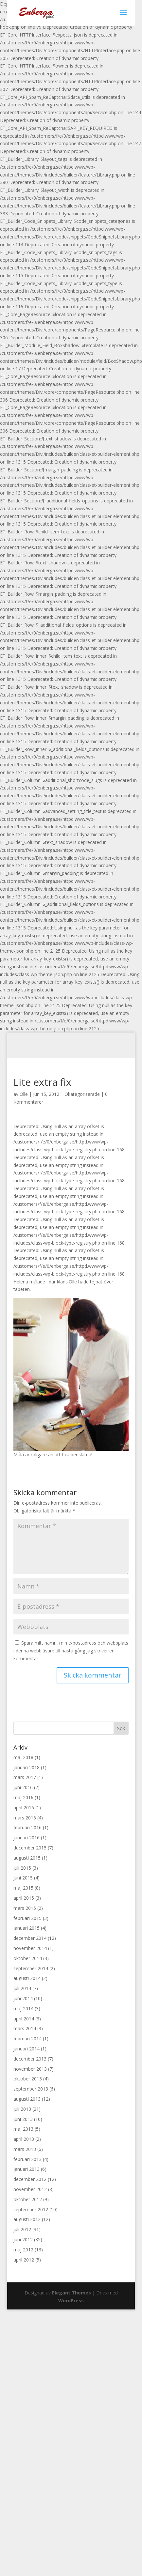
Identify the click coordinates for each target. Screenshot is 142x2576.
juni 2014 (23, 1998)
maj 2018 (23, 1757)
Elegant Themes (71, 2293)
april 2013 (23, 2139)
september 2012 (30, 2209)
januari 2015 (26, 1928)
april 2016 (23, 1807)
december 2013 (29, 2059)
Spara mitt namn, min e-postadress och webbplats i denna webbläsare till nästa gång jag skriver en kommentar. (70, 1651)
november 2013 (30, 2069)
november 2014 (30, 1948)
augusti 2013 (27, 2099)
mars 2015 (24, 1908)
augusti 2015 (27, 1858)
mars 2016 (24, 1818)
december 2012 (29, 2179)
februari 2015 (27, 1918)
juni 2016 (23, 1787)
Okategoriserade (82, 1094)
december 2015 (29, 1848)
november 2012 (30, 2189)
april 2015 (23, 1898)
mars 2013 (24, 2149)
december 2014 (29, 1938)
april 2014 (23, 2019)
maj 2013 (23, 2129)
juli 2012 (22, 2229)
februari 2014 (27, 2038)
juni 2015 (23, 1878)
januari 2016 (26, 1837)
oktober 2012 (27, 2199)
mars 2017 (24, 1777)
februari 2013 (27, 2159)
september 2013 (30, 2089)
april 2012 (23, 2260)
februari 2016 (27, 1827)
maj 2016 (23, 1797)
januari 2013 (26, 2169)
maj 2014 (23, 2008)
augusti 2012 (27, 2219)
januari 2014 (26, 2049)
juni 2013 (23, 2119)
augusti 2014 (27, 1978)
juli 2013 (22, 2109)
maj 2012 (23, 2249)
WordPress (71, 2300)
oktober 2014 (27, 1958)
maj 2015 (23, 1888)
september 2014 (30, 1968)
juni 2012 (23, 2239)
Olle (24, 1094)
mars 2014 (24, 2028)
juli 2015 (22, 1868)
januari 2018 (26, 1767)
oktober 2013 (27, 2079)
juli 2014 (22, 1988)
